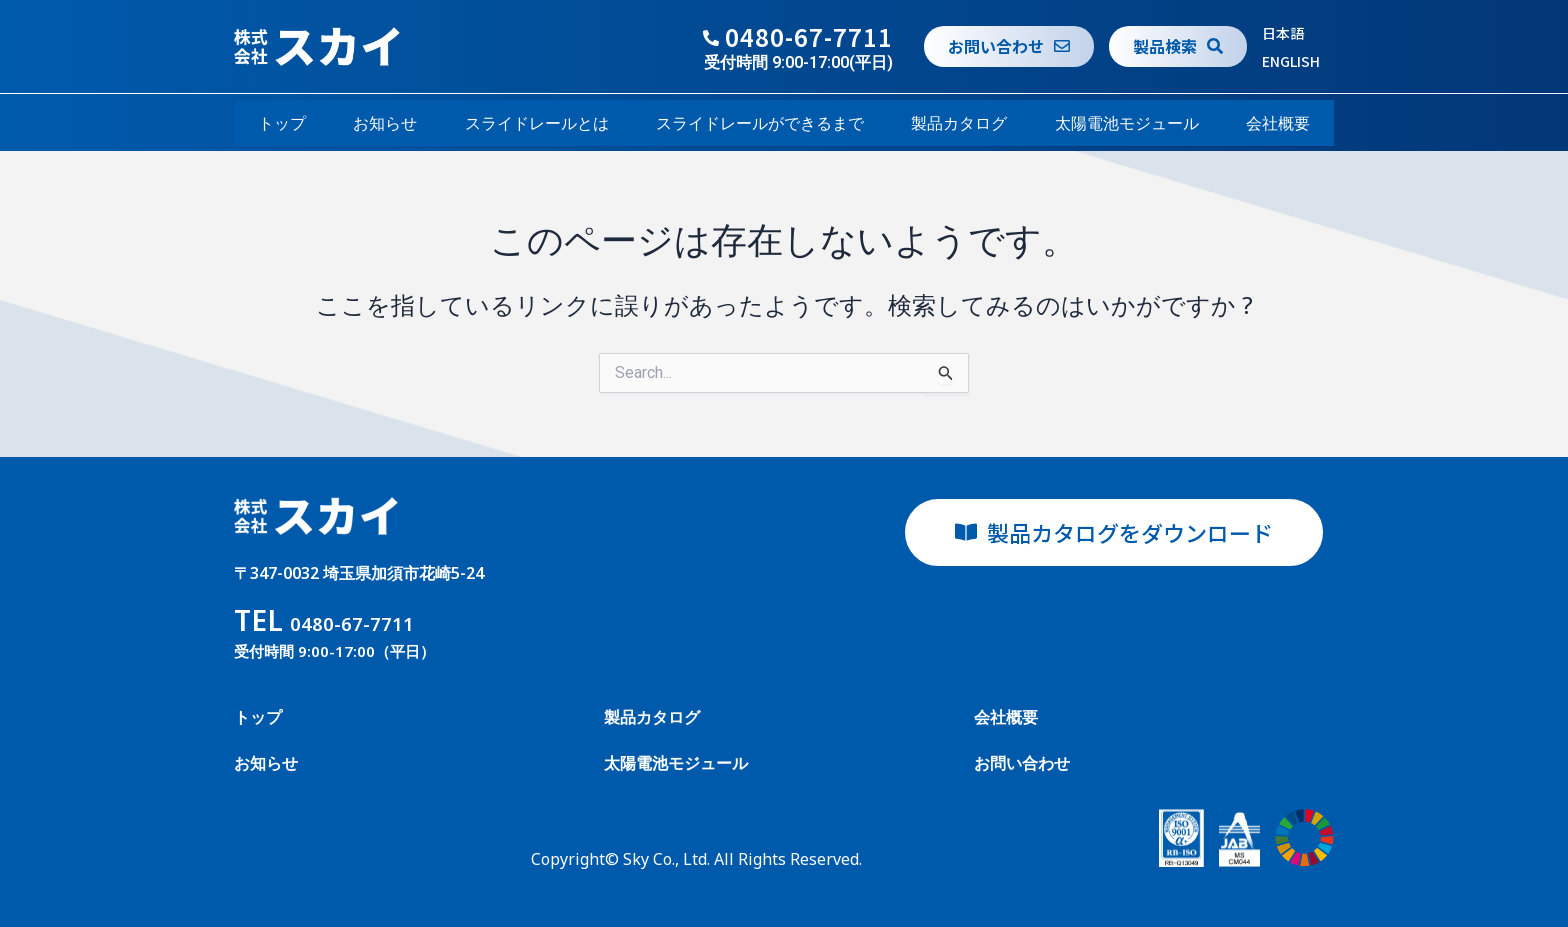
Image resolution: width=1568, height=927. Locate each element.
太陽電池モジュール (1127, 123)
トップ (282, 123)
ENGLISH (1291, 61)
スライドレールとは (537, 123)
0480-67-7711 (809, 36)
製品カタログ (959, 123)
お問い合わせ (1022, 763)
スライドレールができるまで (760, 123)
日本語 (1283, 33)
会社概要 (1278, 123)
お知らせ (385, 123)
